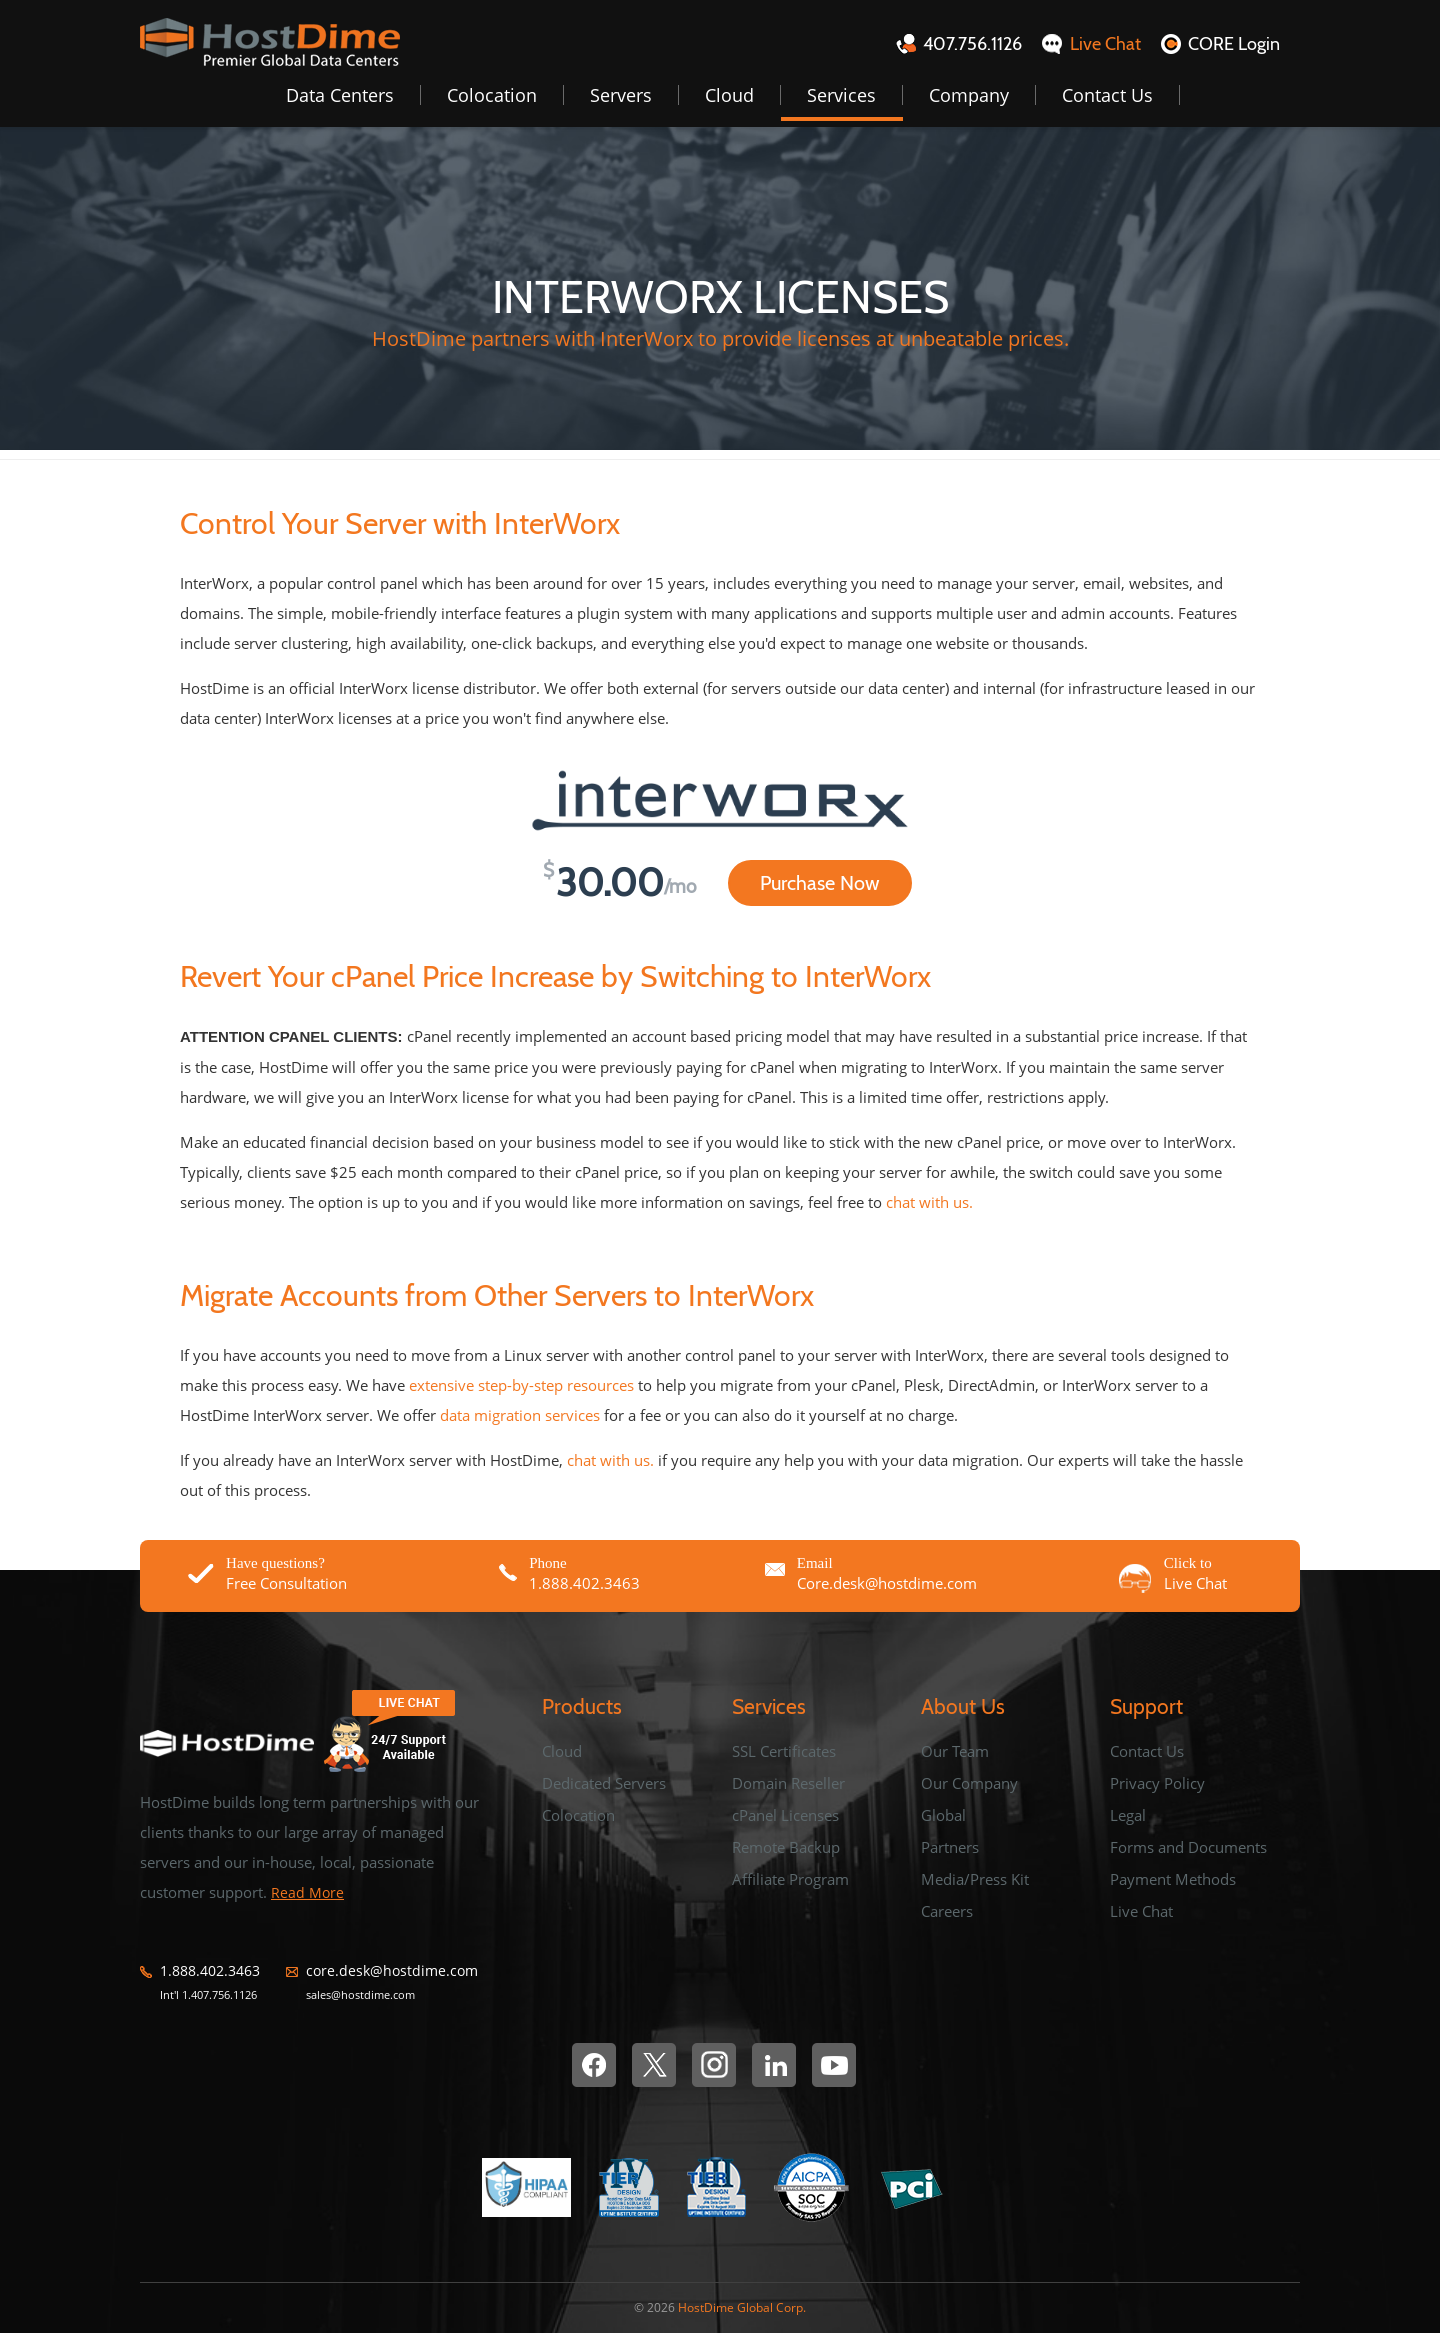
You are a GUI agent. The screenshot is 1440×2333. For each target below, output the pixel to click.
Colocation (492, 95)
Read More (307, 1892)
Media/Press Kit (975, 1879)
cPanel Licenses (785, 1815)
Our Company (969, 1783)
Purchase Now (820, 883)
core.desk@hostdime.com (392, 1971)
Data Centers (340, 95)
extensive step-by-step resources (521, 1385)
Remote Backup (786, 1847)
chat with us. (929, 1202)
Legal (1128, 1815)
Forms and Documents (1188, 1847)
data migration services (520, 1415)
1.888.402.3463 (210, 1971)
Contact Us (1107, 95)
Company (969, 95)
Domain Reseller (788, 1783)
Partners (950, 1847)
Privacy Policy (1157, 1783)
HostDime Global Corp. (742, 2307)
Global (943, 1815)
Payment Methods (1173, 1879)
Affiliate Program (790, 1879)
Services (841, 95)
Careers (947, 1911)
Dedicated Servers (604, 1783)
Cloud (729, 95)
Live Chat (1141, 1911)
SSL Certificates (784, 1751)
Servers (621, 95)
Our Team (955, 1751)
